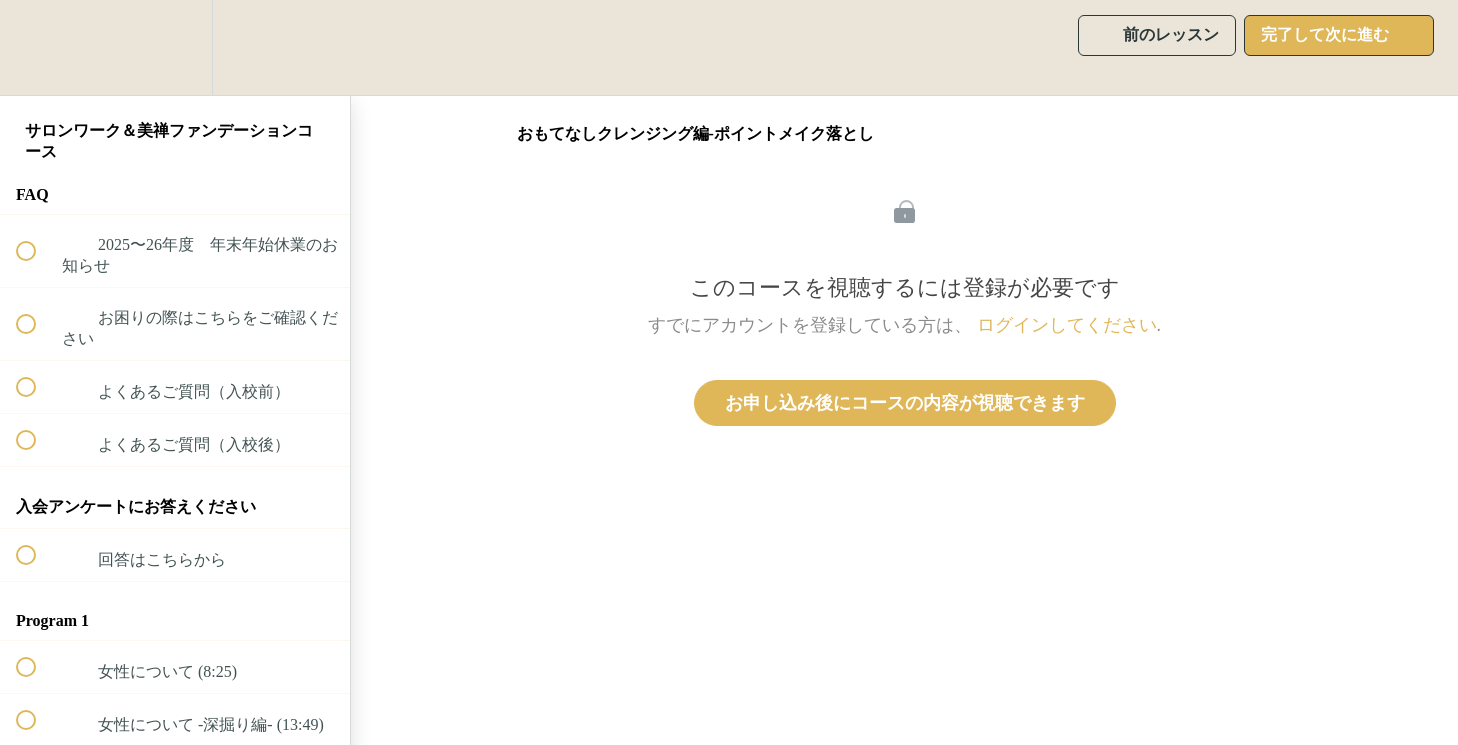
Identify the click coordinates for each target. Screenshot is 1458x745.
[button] (37, 47)
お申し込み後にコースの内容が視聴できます (905, 403)
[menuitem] (175, 47)
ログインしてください (1067, 325)
